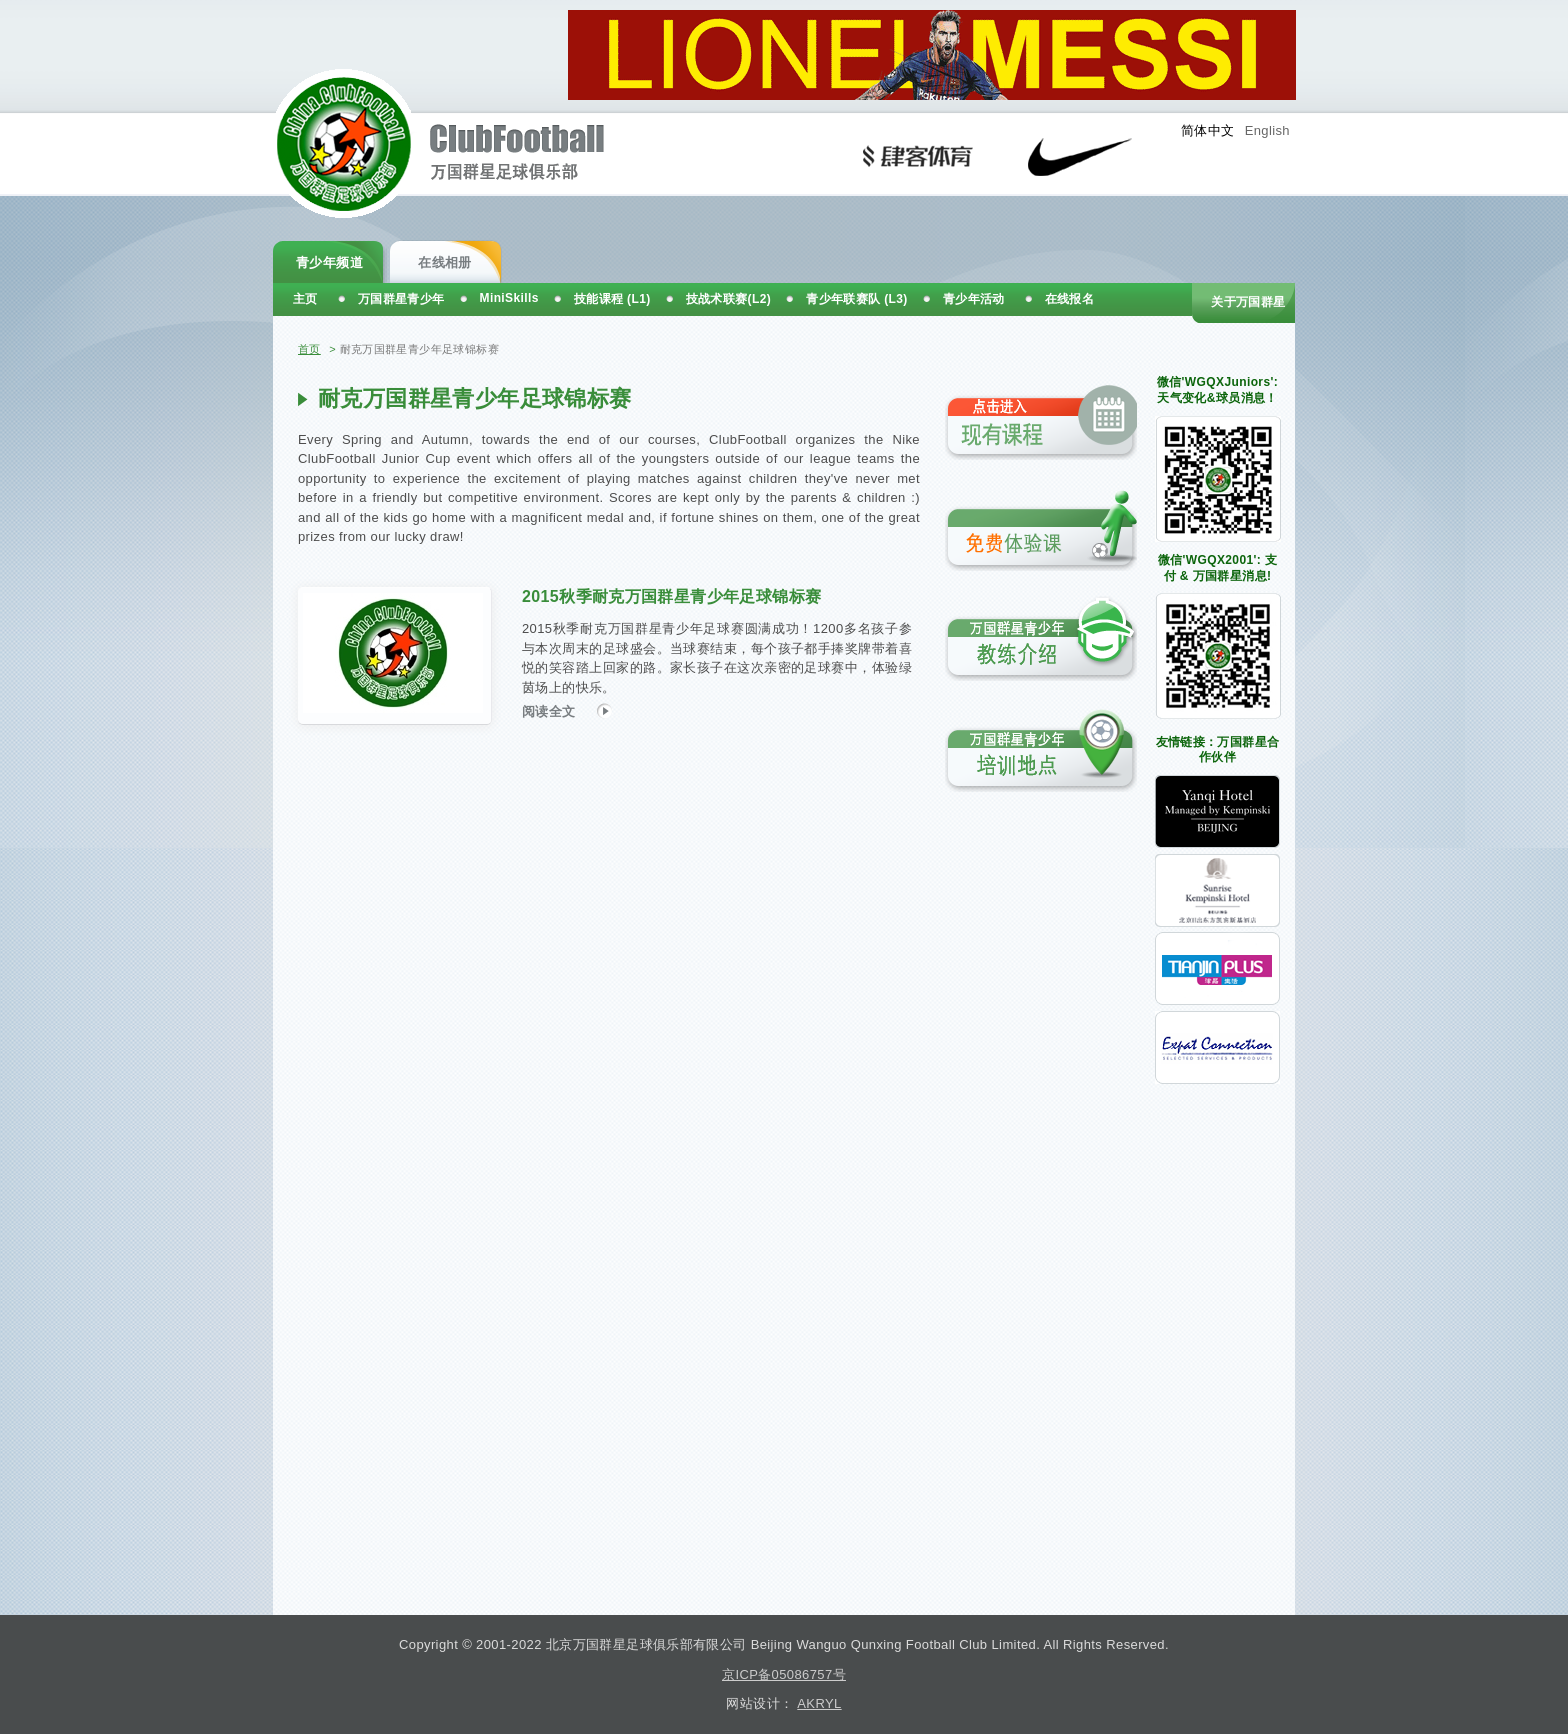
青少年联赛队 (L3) (857, 299)
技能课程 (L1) (612, 299)
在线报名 (1070, 299)
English (1267, 130)
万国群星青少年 (401, 299)
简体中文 (1208, 130)
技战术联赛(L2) (729, 299)
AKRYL (819, 1703)
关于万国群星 (1248, 302)
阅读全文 (567, 710)
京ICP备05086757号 (784, 1674)
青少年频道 (329, 262)
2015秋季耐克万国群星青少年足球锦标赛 (671, 596)
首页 (309, 349)
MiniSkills (509, 298)
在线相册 (445, 262)
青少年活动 (974, 299)
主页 (305, 299)
